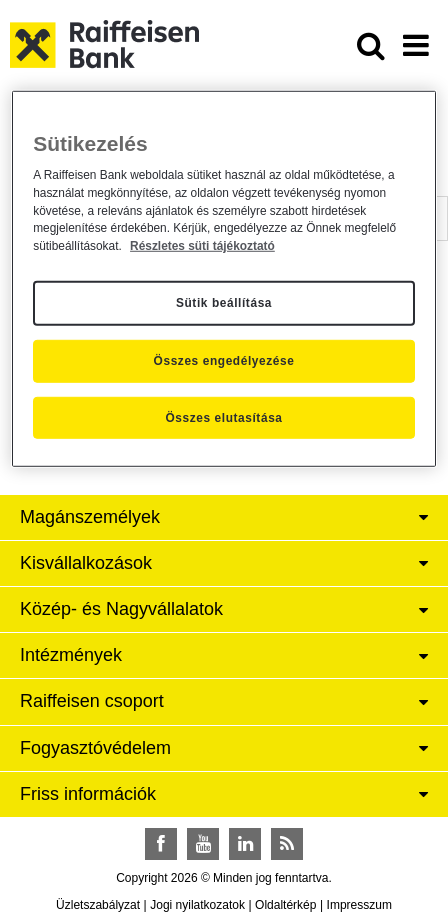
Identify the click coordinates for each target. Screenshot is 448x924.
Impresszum (359, 905)
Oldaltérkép (285, 905)
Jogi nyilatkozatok (197, 905)
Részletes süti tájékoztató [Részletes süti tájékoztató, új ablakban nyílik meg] (202, 246)
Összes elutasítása (223, 417)
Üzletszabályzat (98, 905)
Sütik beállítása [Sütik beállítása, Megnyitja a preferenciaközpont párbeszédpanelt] (224, 303)
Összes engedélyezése (224, 361)
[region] (224, 278)
